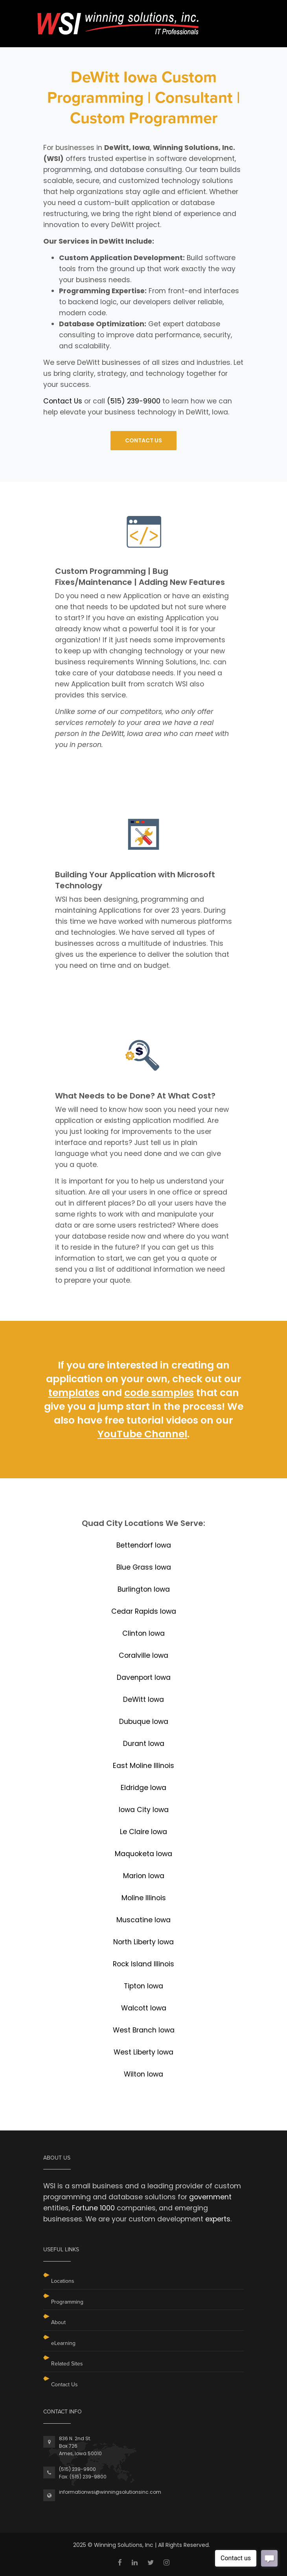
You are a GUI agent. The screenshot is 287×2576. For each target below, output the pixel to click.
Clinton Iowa (143, 1633)
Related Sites (67, 2363)
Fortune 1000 (93, 2208)
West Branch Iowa (144, 2030)
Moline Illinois (143, 1898)
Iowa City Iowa (144, 1809)
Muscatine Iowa (143, 1920)
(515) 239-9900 (133, 401)
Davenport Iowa (144, 1677)
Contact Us (62, 401)
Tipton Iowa (143, 1986)
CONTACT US (143, 440)
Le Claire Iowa (143, 1831)
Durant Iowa (143, 1743)
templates (73, 1393)
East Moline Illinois (143, 1765)
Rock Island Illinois (143, 1964)
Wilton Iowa (143, 2074)
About (58, 2322)
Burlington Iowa (144, 1589)
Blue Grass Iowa (143, 1567)
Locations (62, 2281)
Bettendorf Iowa (143, 1545)
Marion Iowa (143, 1876)
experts (217, 2219)
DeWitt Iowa (143, 1699)
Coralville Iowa (143, 1655)
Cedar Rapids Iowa (143, 1611)
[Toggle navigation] (238, 15)
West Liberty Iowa (143, 2052)
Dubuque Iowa (143, 1721)
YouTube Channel (142, 1434)
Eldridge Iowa (143, 1787)
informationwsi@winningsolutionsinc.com (110, 2492)
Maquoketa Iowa (143, 1853)
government (210, 2197)
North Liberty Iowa (143, 1942)
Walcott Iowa (143, 2008)
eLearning (63, 2343)
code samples (159, 1393)
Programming (67, 2302)
